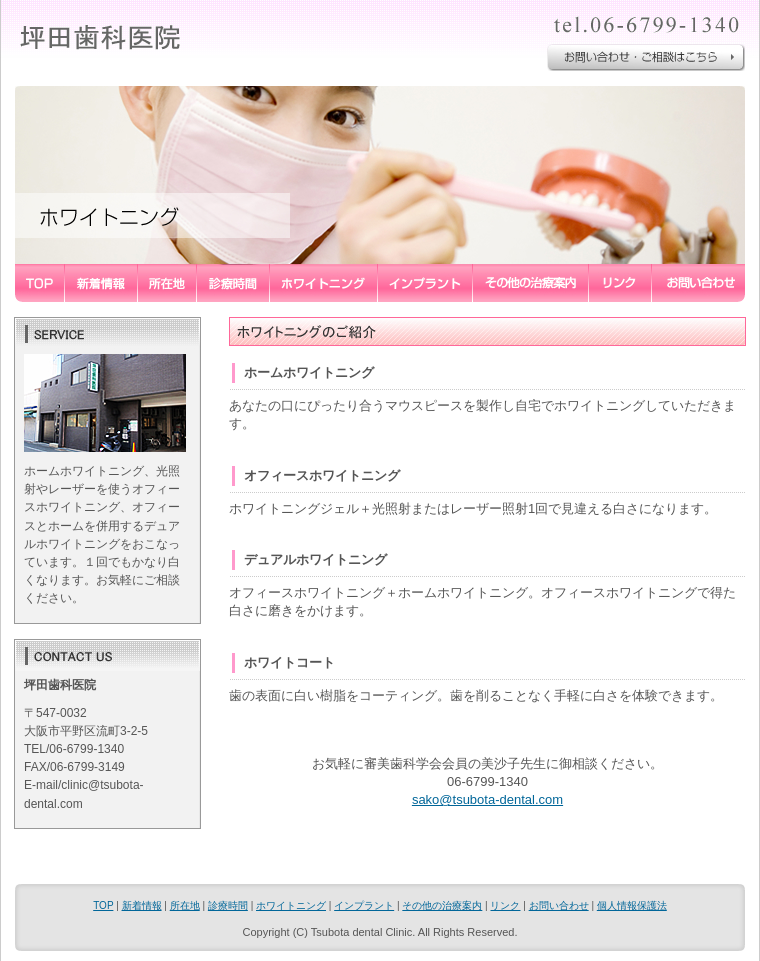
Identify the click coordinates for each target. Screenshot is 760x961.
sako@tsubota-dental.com (487, 799)
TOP (103, 905)
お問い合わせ (559, 905)
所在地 (185, 905)
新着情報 (142, 905)
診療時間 (228, 905)
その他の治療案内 (442, 905)
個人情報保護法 (632, 905)
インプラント (364, 905)
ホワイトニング (291, 905)
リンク (505, 905)
